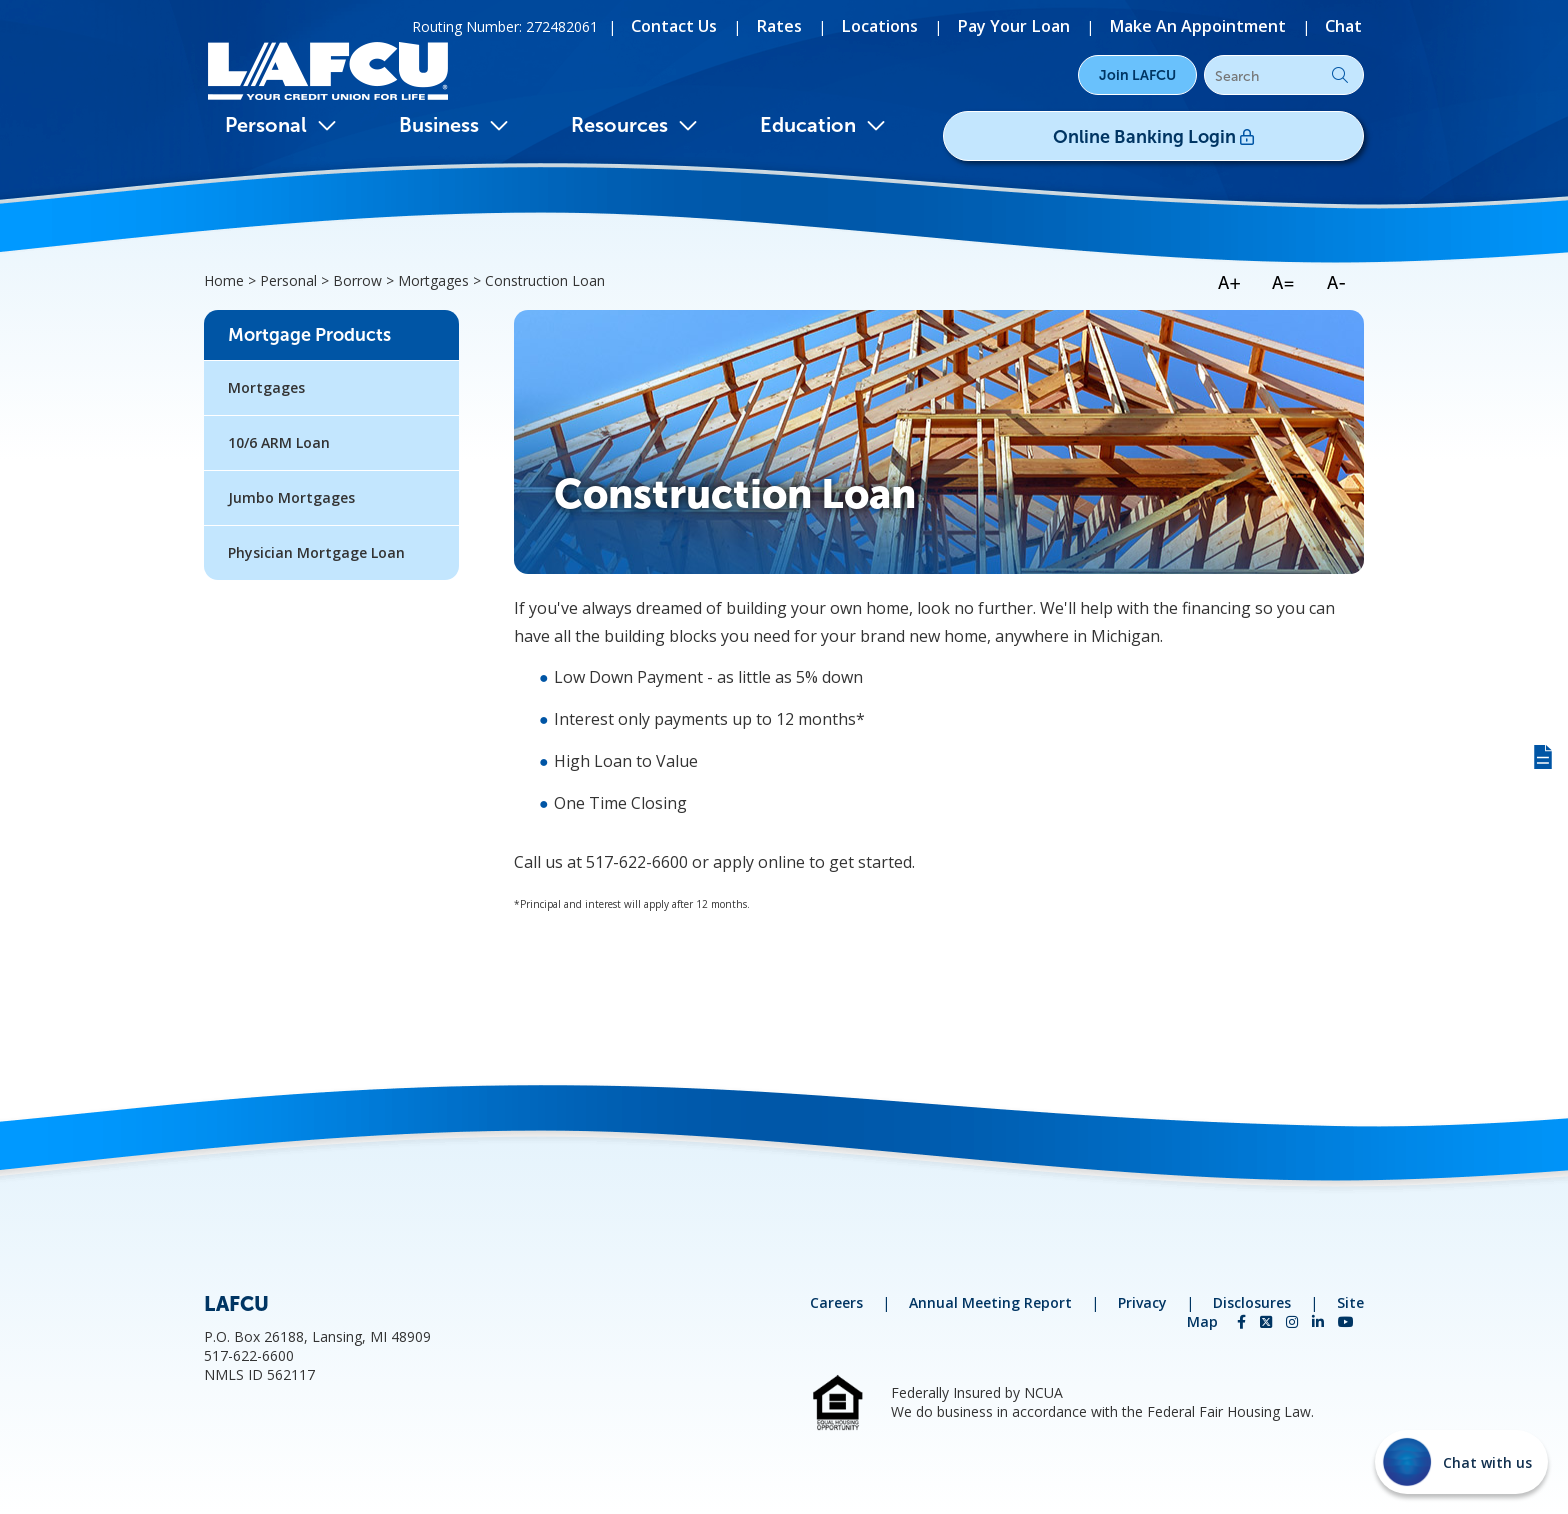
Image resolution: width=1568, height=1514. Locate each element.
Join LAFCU (1137, 75)
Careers (836, 1302)
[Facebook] (1243, 1321)
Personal (281, 125)
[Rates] (841, 24)
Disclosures (1252, 1302)
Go (1340, 75)
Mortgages (266, 387)
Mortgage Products (309, 335)
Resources (634, 125)
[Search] (1284, 76)
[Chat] (1347, 24)
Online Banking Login (1220, 131)
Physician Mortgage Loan (316, 552)
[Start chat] (1461, 1462)
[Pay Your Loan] (1050, 24)
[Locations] (931, 24)
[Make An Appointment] (1215, 24)
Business (454, 125)
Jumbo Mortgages (291, 497)
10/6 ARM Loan (279, 442)
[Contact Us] (746, 24)
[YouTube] (1346, 1321)
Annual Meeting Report (990, 1302)
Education (823, 125)
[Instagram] (1294, 1321)
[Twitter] (1268, 1321)
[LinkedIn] (1320, 1321)
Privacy (1142, 1302)
